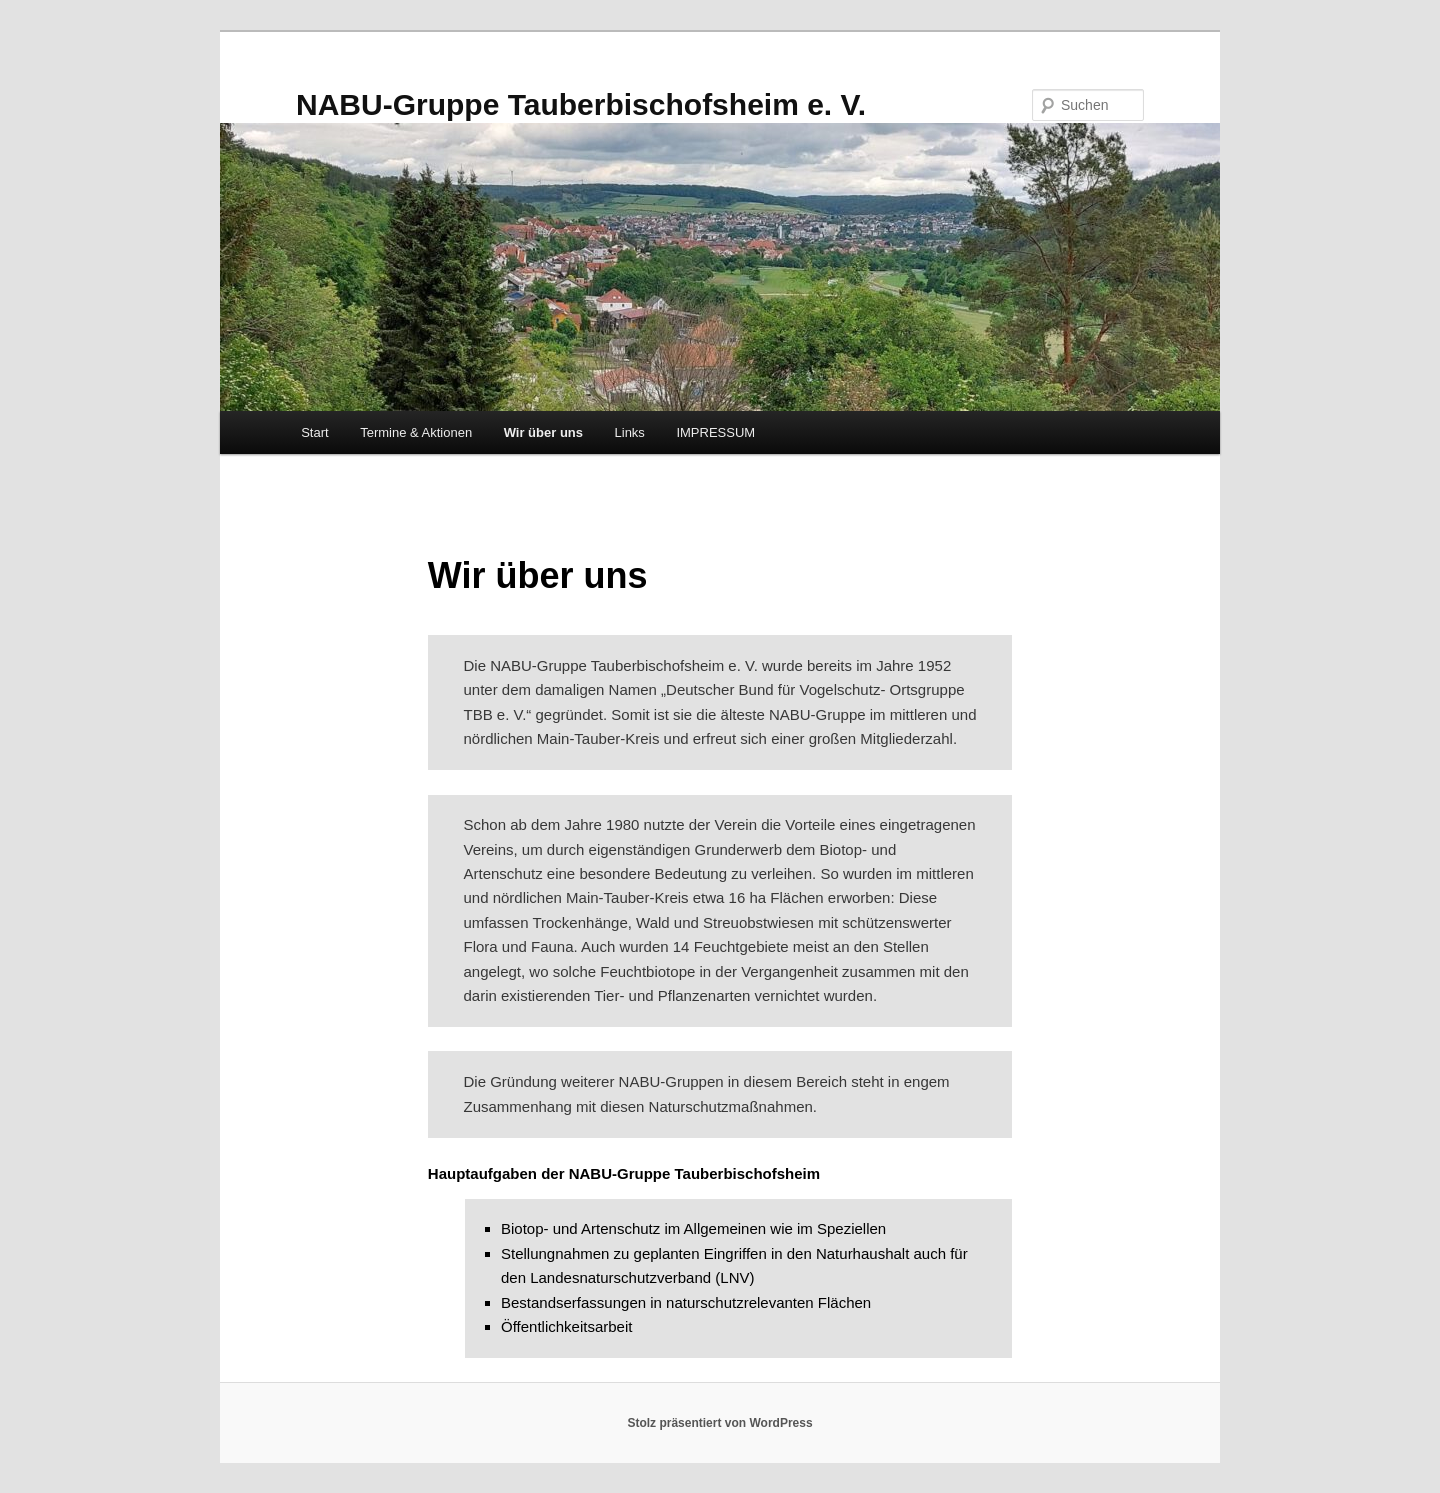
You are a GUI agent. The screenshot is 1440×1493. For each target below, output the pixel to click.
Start (314, 432)
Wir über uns (543, 432)
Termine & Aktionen (416, 432)
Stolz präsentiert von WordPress (719, 1423)
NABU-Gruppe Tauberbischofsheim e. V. (581, 104)
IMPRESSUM (715, 432)
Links (630, 432)
